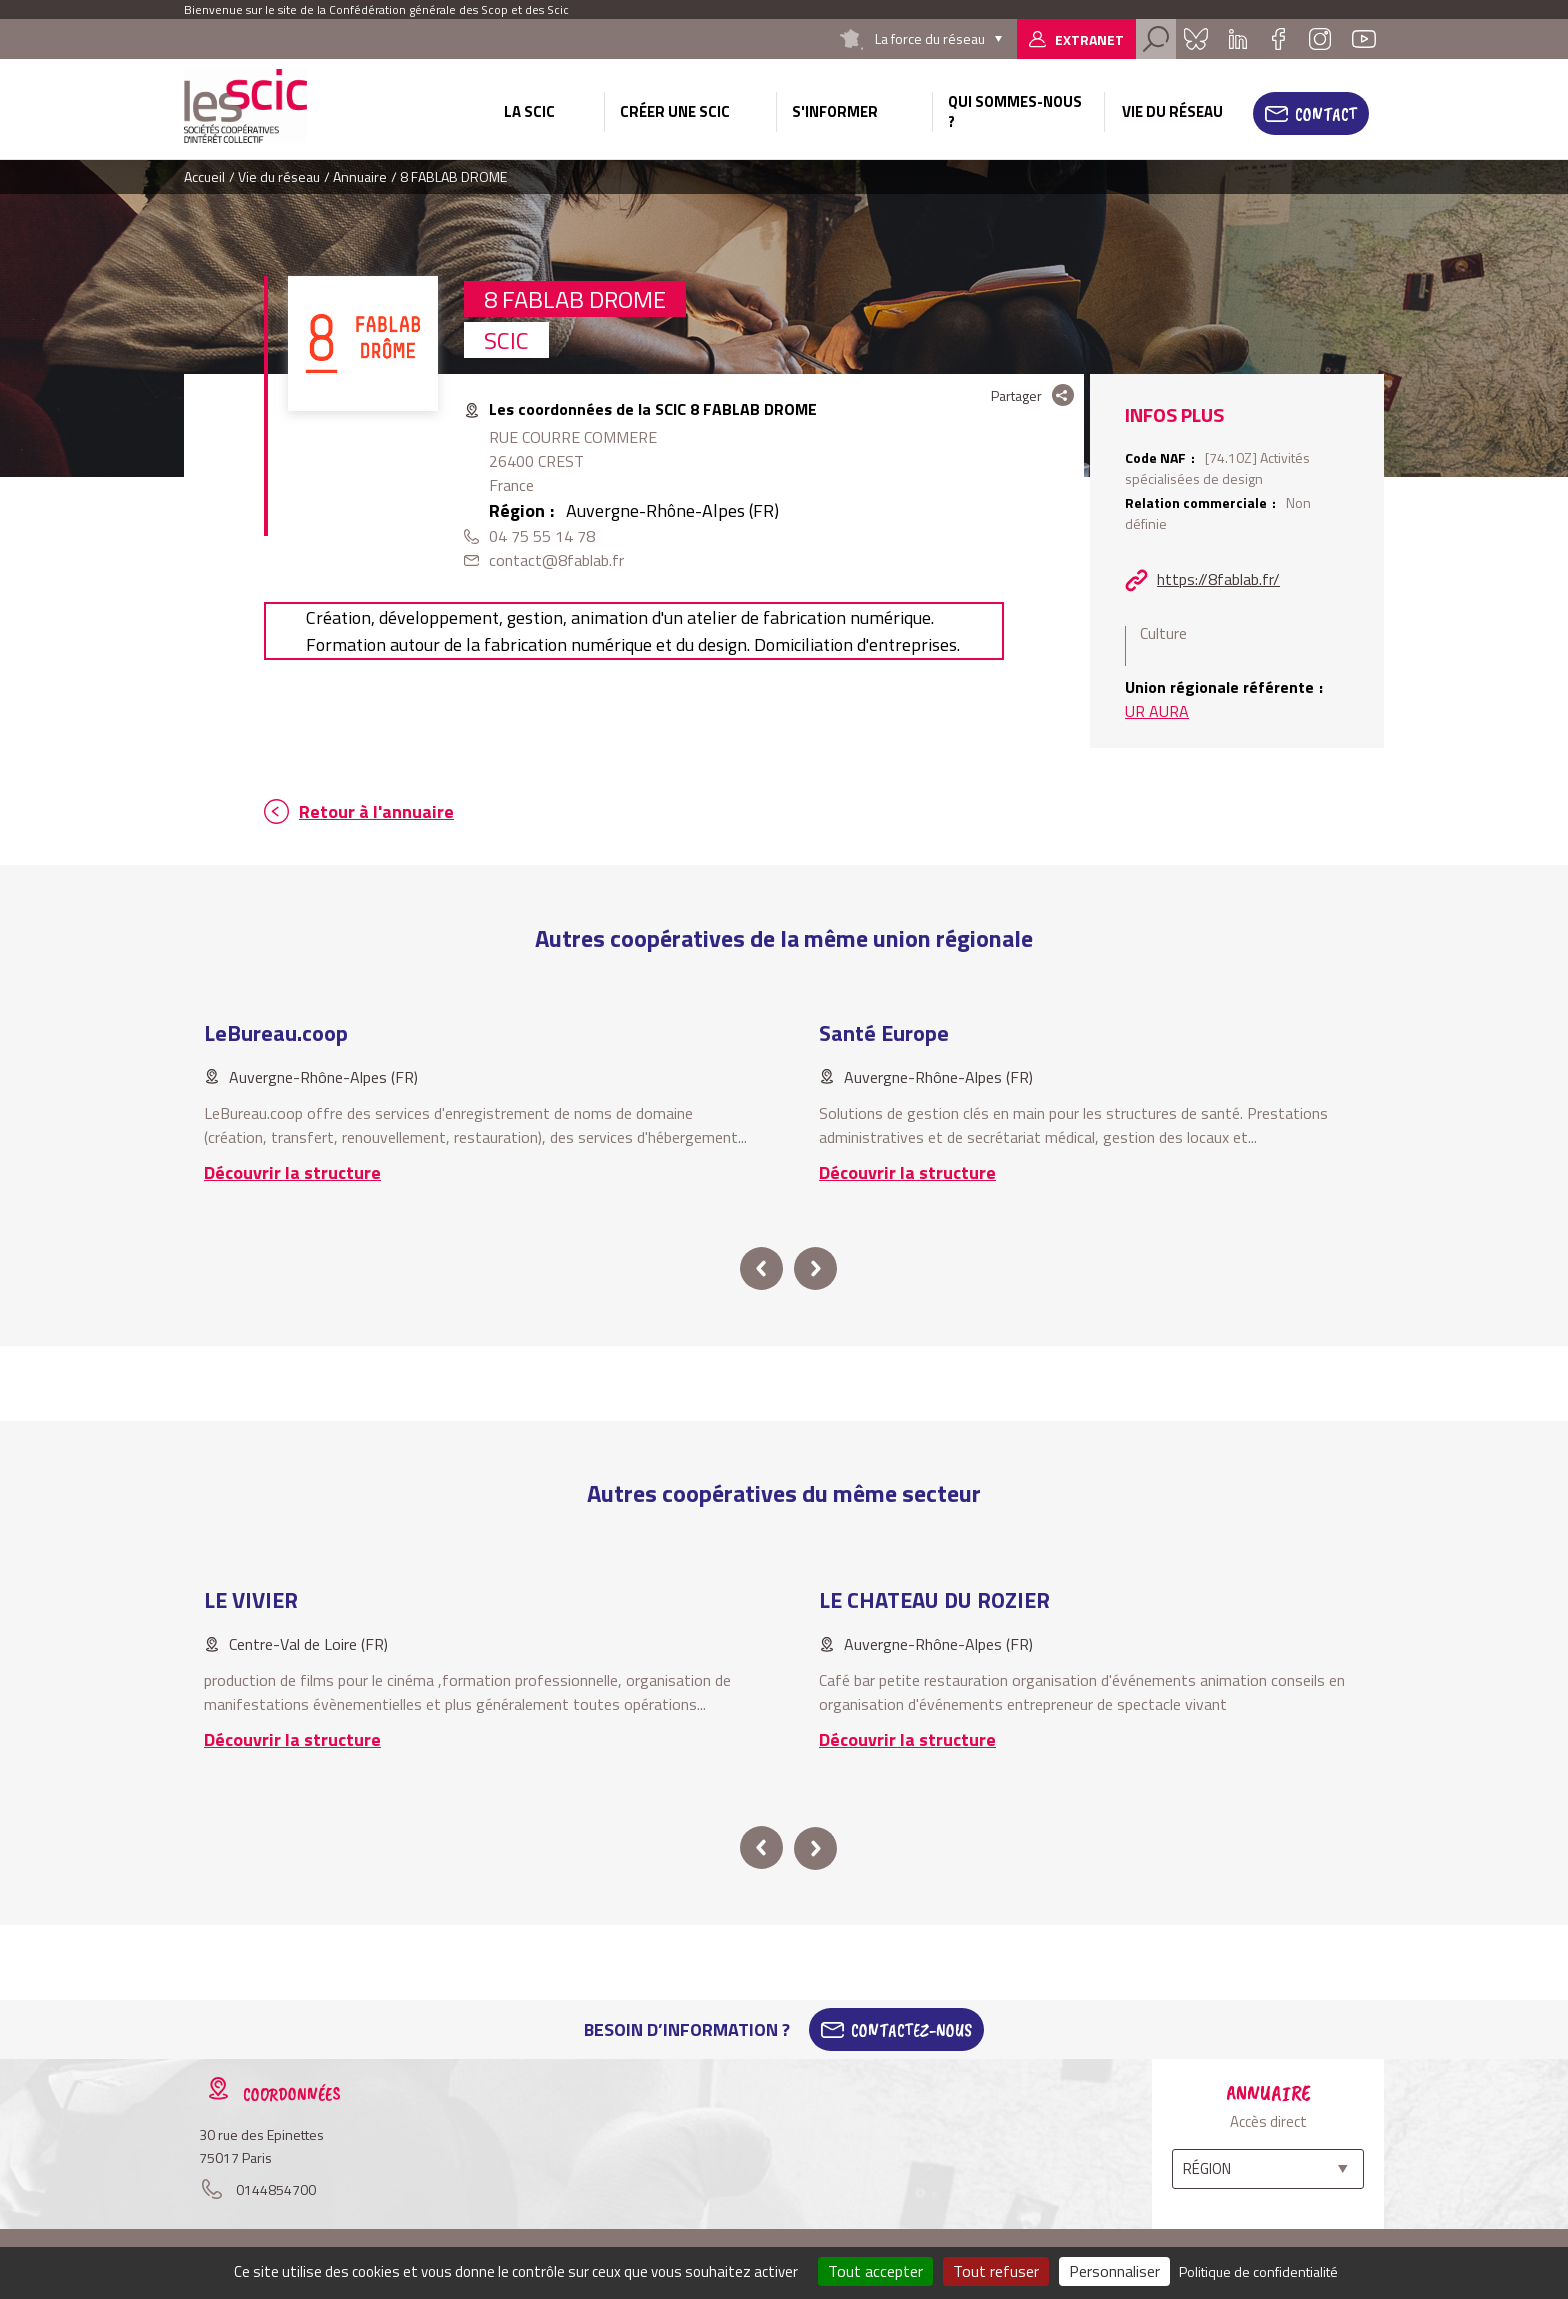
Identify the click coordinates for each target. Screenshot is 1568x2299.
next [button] (815, 1268)
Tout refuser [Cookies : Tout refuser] (996, 2271)
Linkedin (1238, 39)
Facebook (1278, 39)
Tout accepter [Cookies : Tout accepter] (875, 2271)
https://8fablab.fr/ (1218, 579)
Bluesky (1196, 39)
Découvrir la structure (292, 1172)
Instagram (1320, 39)
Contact (1326, 114)
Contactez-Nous (911, 2030)
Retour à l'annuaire (376, 811)
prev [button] (761, 1268)
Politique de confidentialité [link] (1258, 2271)
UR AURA (1157, 711)
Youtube (1364, 39)
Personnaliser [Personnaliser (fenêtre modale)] (1114, 2271)
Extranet (1089, 39)
